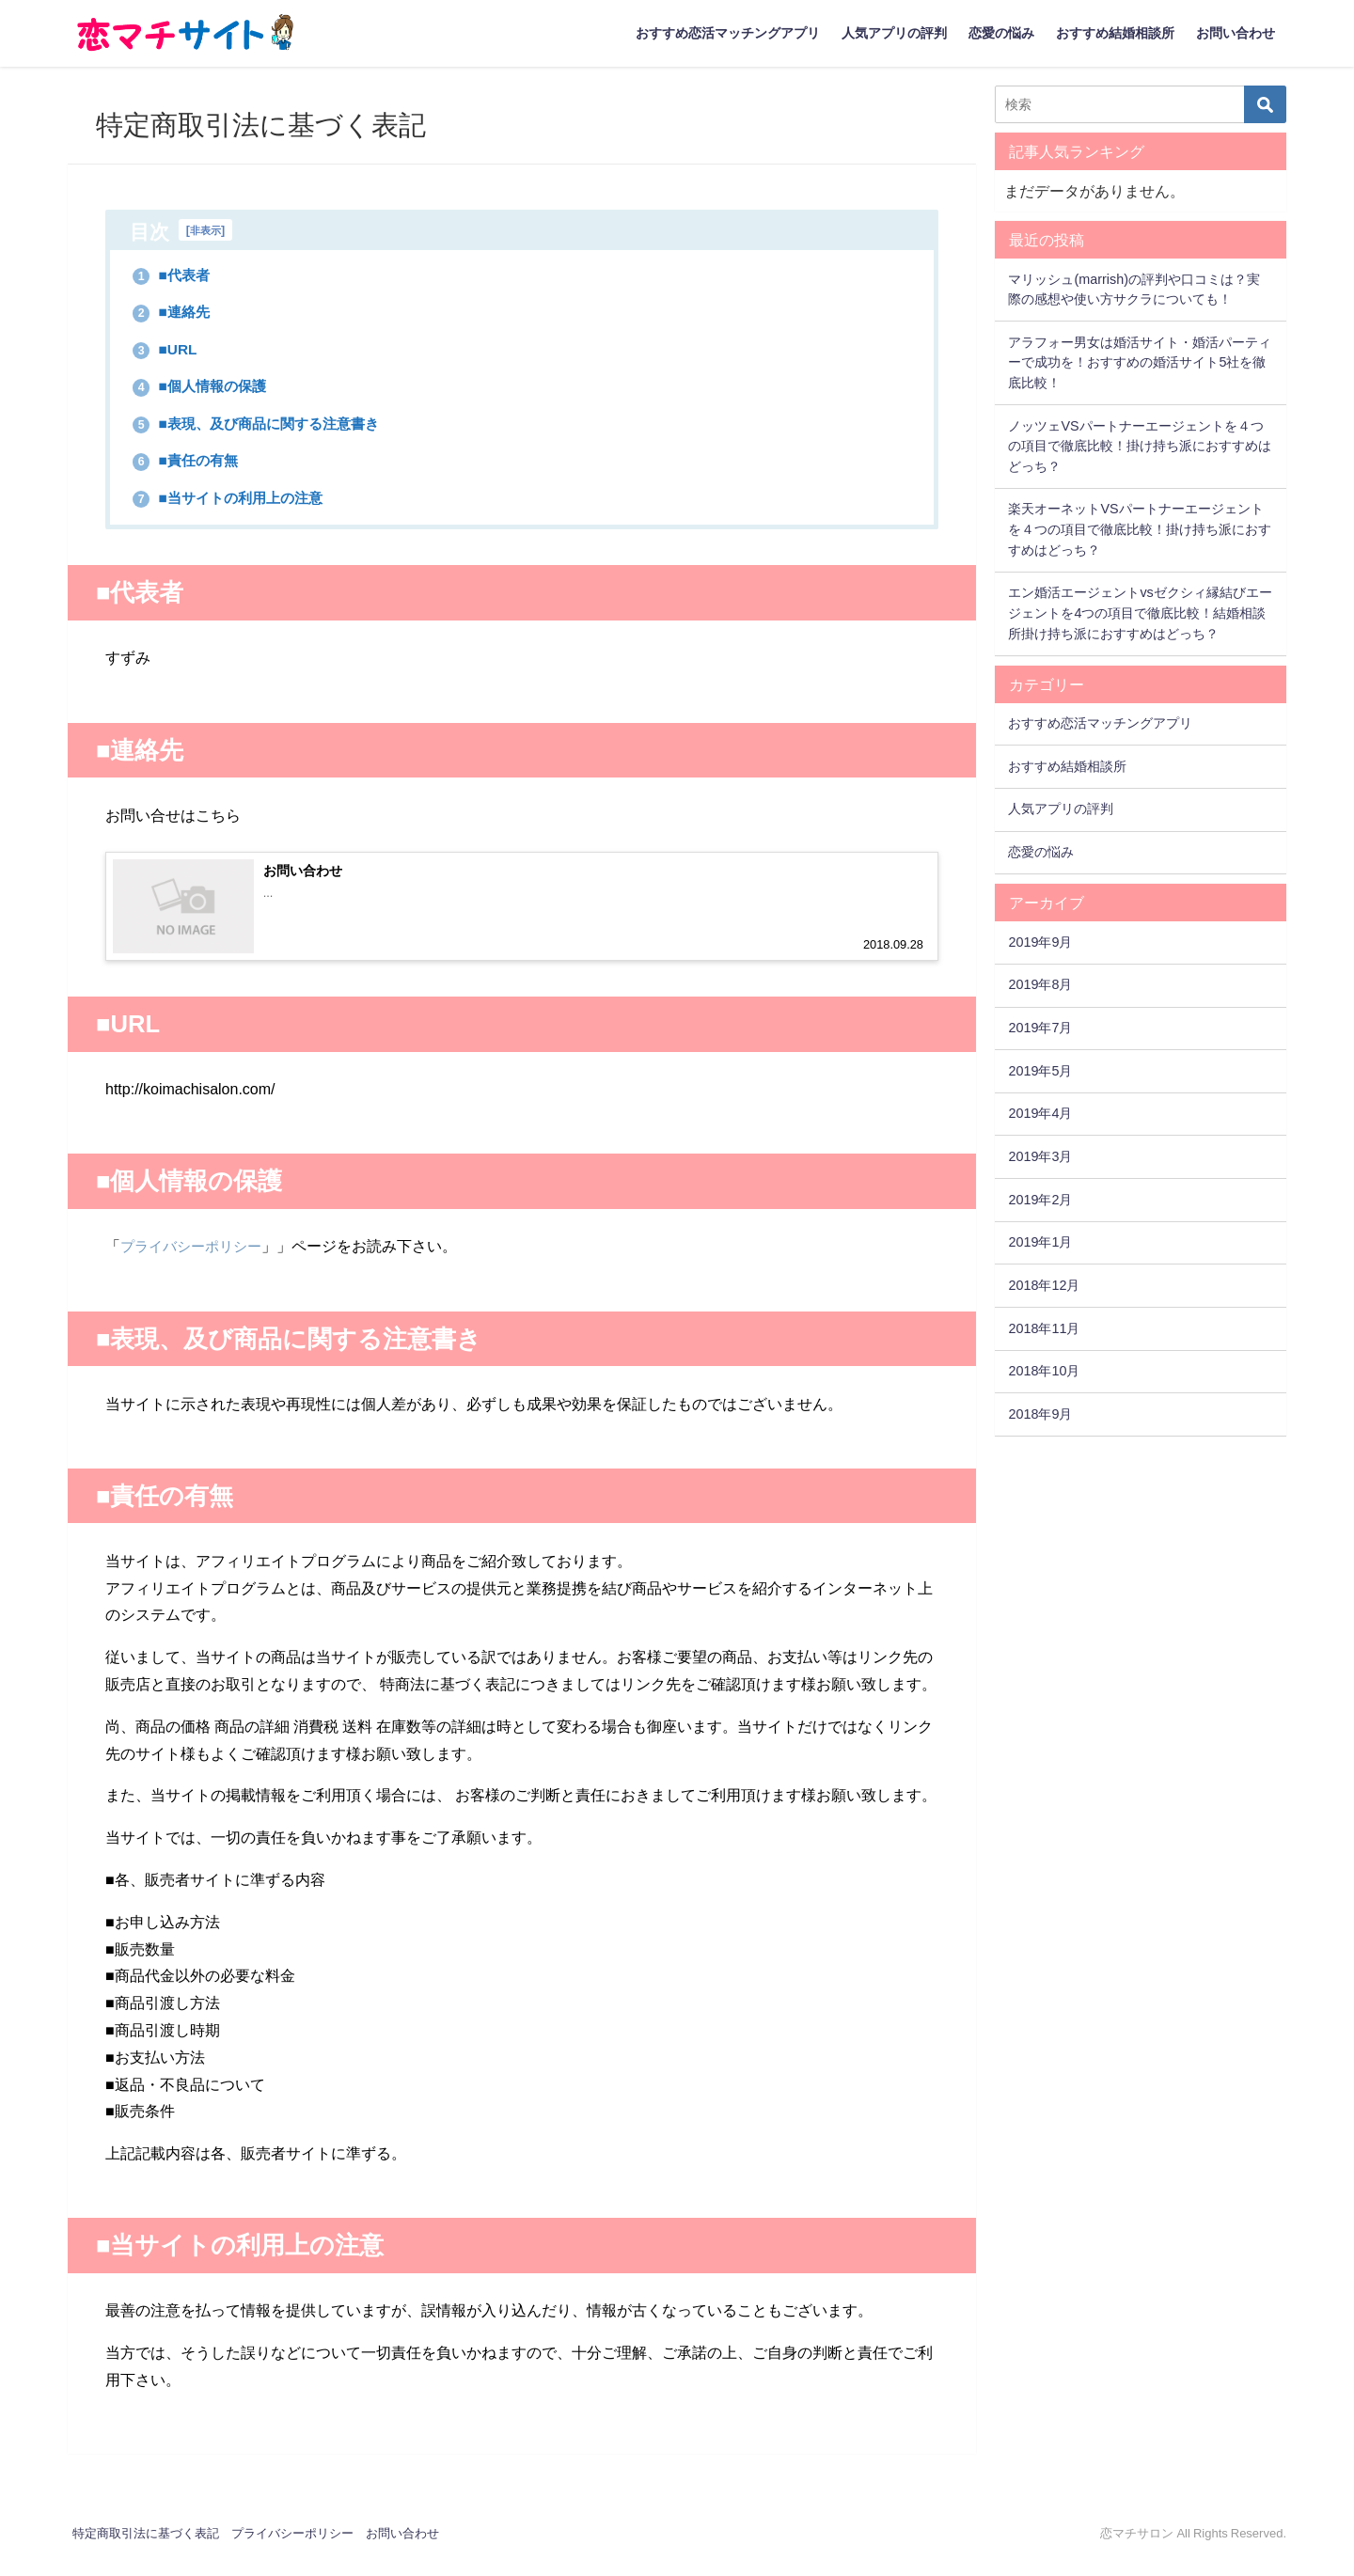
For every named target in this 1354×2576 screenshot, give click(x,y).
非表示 (207, 230)
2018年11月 (1043, 1328)
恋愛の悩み (1001, 32)
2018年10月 (1043, 1370)
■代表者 (178, 274)
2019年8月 (1040, 984)
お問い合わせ (1235, 32)
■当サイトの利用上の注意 (245, 503)
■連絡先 (178, 312)
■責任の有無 (195, 465)
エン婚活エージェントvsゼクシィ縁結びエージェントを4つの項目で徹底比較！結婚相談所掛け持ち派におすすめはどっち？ (1139, 612)
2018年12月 (1043, 1285)
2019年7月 (1040, 1027)
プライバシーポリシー (195, 1266)
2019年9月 (1040, 942)
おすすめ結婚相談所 (1115, 32)
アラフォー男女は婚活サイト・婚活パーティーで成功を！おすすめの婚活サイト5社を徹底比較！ (1139, 362)
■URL (170, 350)
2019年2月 (1040, 1199)
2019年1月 (1040, 1242)
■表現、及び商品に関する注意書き (279, 426)
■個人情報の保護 (212, 388)
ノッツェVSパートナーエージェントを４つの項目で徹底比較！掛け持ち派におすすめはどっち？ (1139, 446)
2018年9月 (1040, 1414)
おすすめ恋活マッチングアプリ (728, 32)
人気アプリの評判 (894, 32)
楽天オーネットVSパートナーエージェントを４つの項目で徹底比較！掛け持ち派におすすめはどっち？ (1139, 529)
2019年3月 (1040, 1156)
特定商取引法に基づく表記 (145, 2553)
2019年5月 (1040, 1070)
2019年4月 (1040, 1113)
